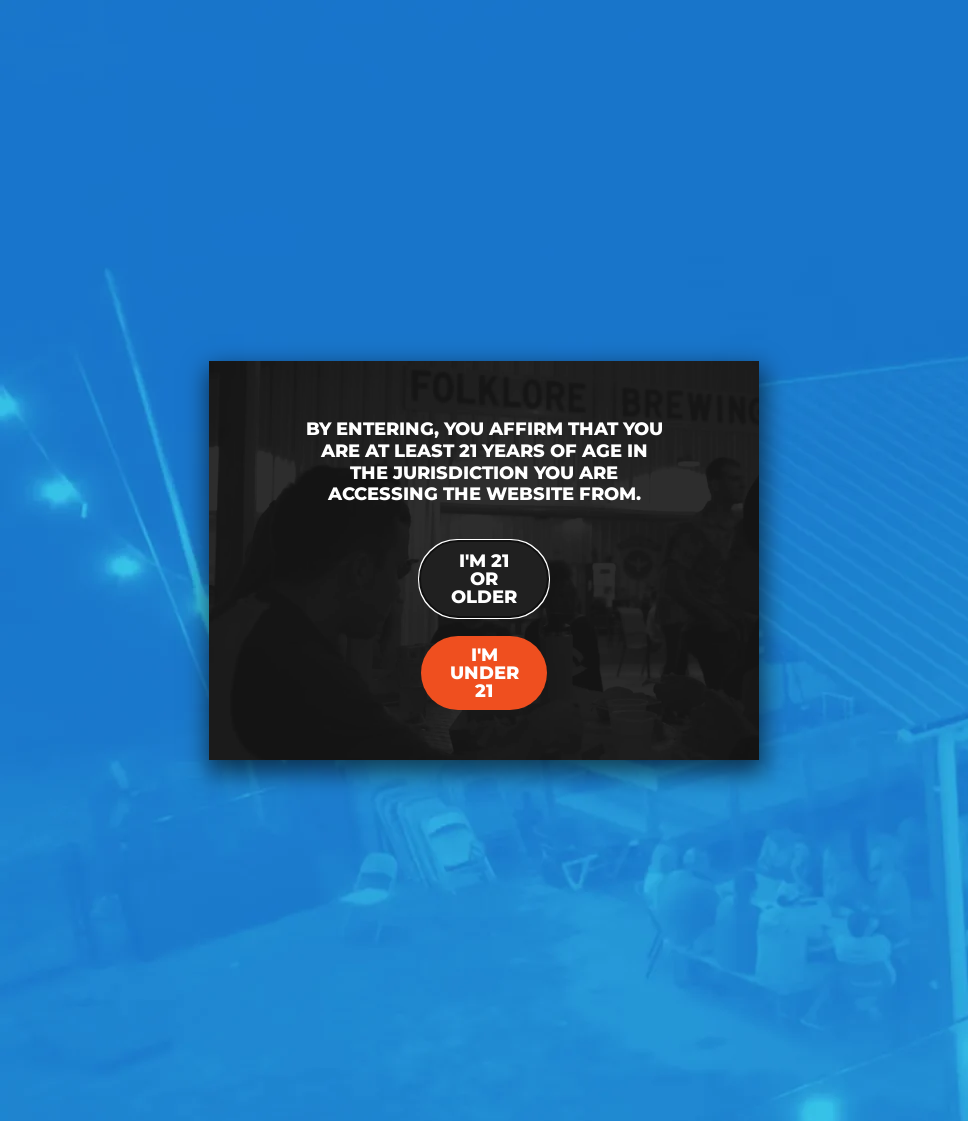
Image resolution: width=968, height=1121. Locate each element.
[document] (484, 560)
